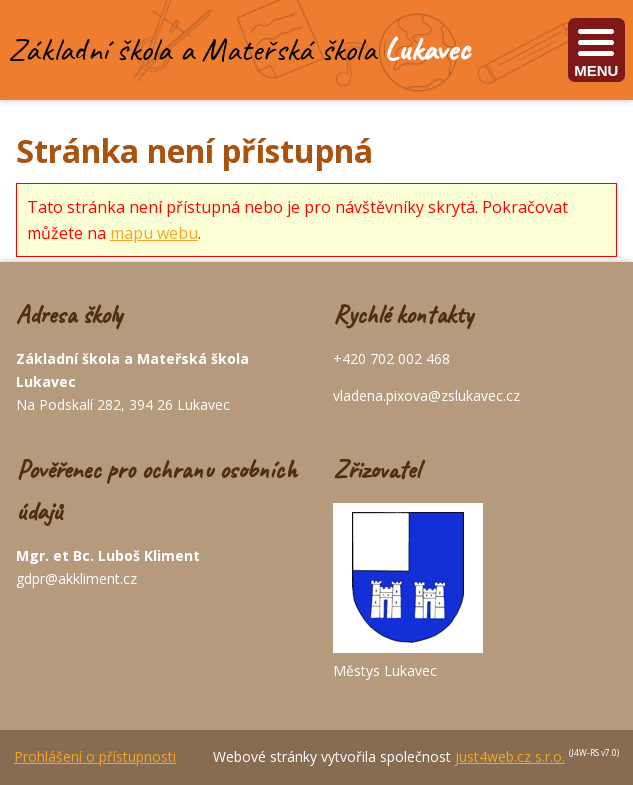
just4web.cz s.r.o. (510, 756)
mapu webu (154, 233)
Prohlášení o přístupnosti (95, 756)
